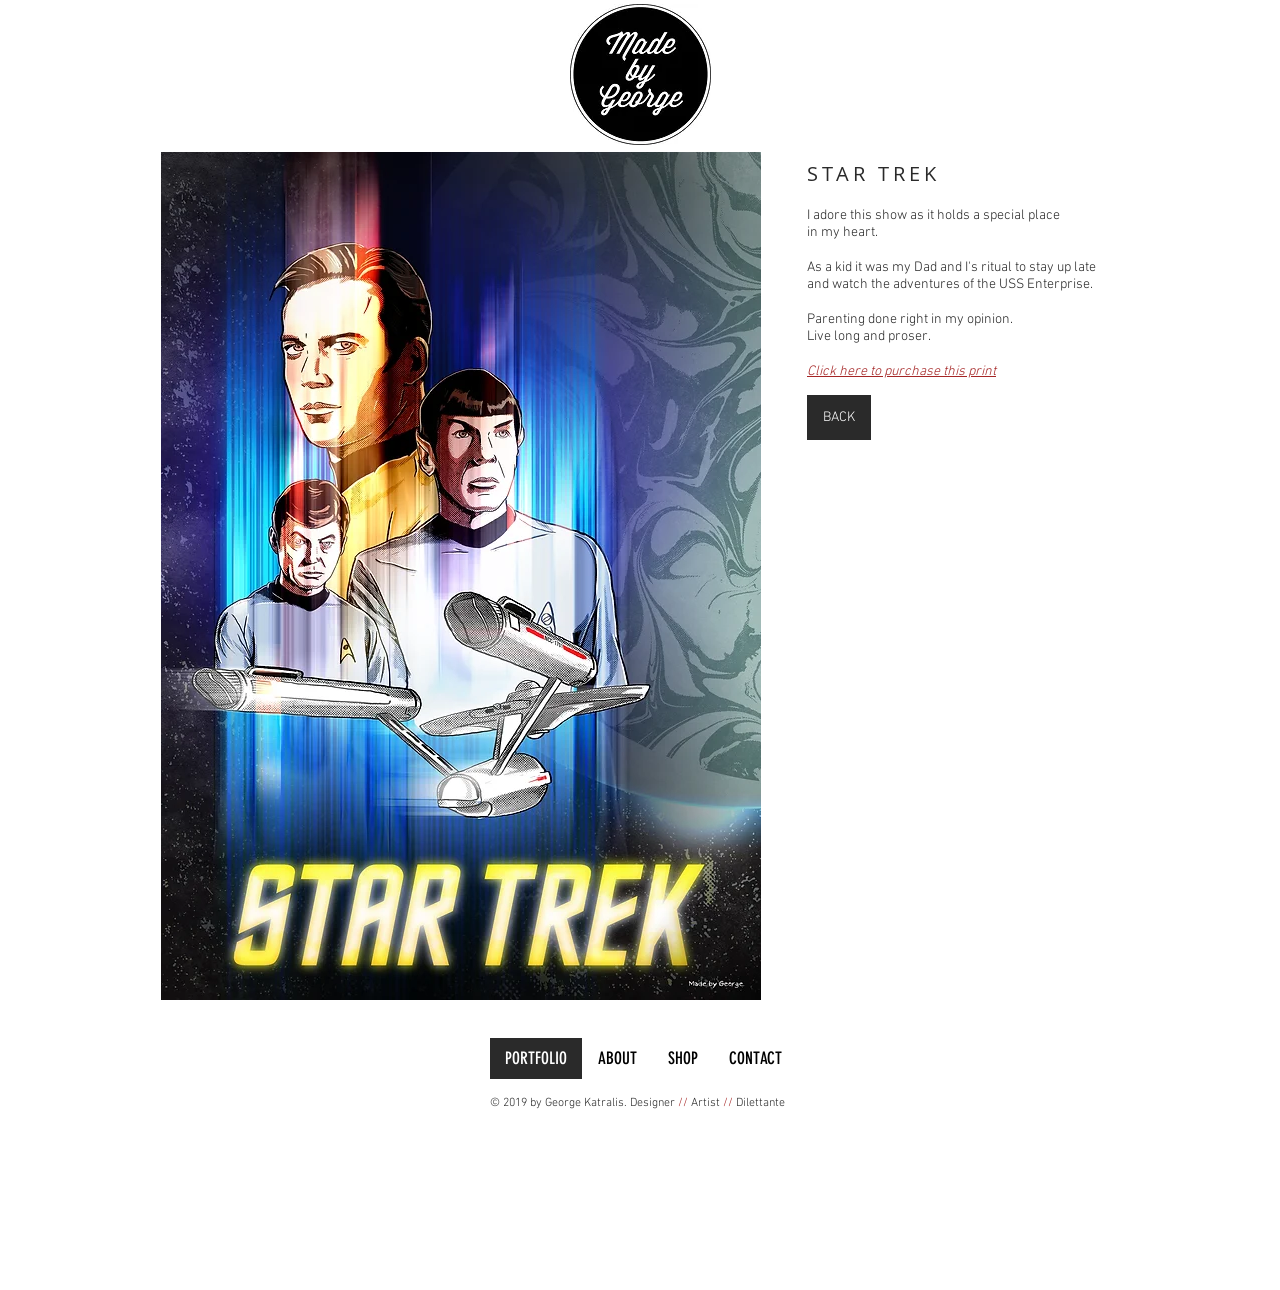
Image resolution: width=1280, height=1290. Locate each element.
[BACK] (839, 417)
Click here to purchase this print (901, 371)
